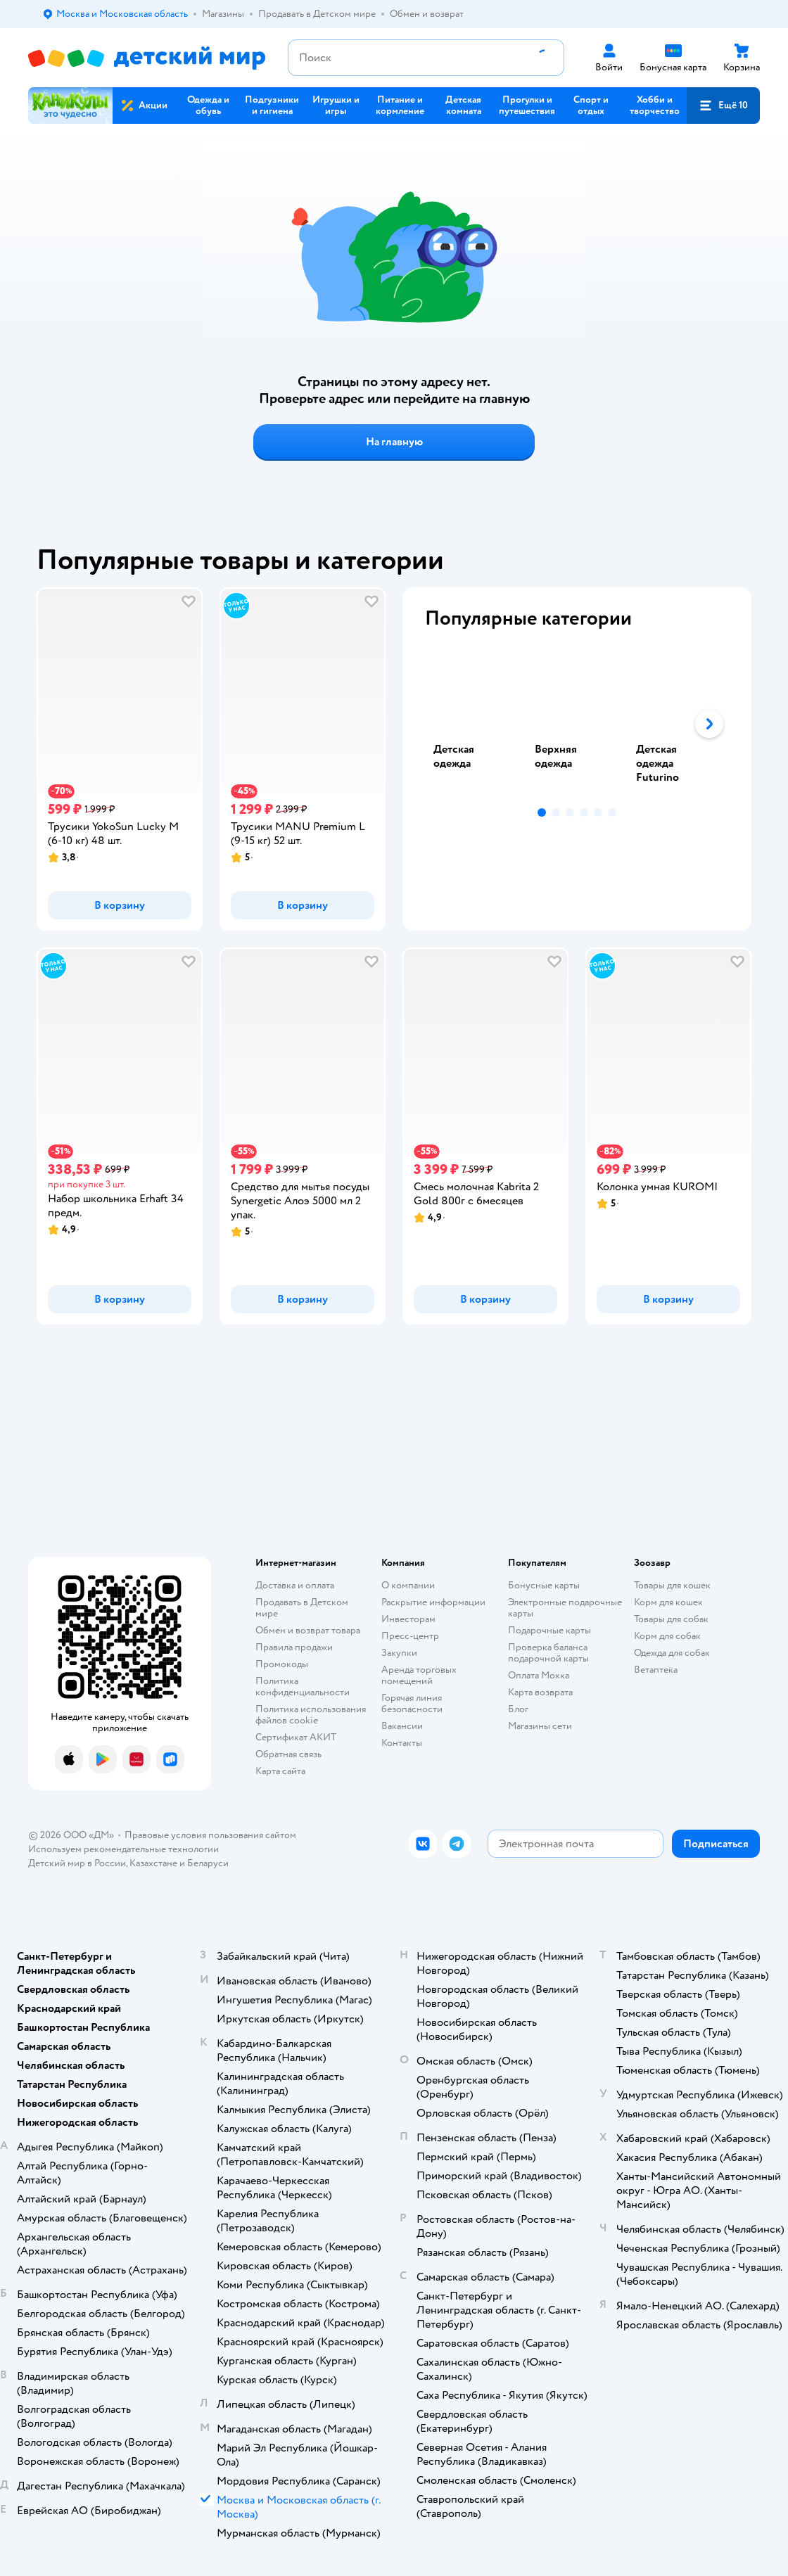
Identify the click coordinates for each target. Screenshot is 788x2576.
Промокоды (281, 1664)
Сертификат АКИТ (295, 1737)
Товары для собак (671, 1619)
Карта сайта (280, 1771)
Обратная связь (288, 1754)
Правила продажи (294, 1647)
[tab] (475, 723)
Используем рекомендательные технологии (123, 1849)
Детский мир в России (77, 1863)
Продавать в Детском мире (301, 1607)
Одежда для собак (672, 1653)
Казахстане (153, 1863)
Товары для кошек (672, 1585)
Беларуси (208, 1863)
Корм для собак (667, 1636)
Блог (518, 1709)
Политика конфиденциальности (302, 1686)
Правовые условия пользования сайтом (210, 1835)
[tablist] (577, 723)
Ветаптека (656, 1670)
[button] (723, 105)
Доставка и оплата (294, 1585)
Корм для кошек (668, 1602)
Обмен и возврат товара (307, 1630)
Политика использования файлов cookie (310, 1714)
